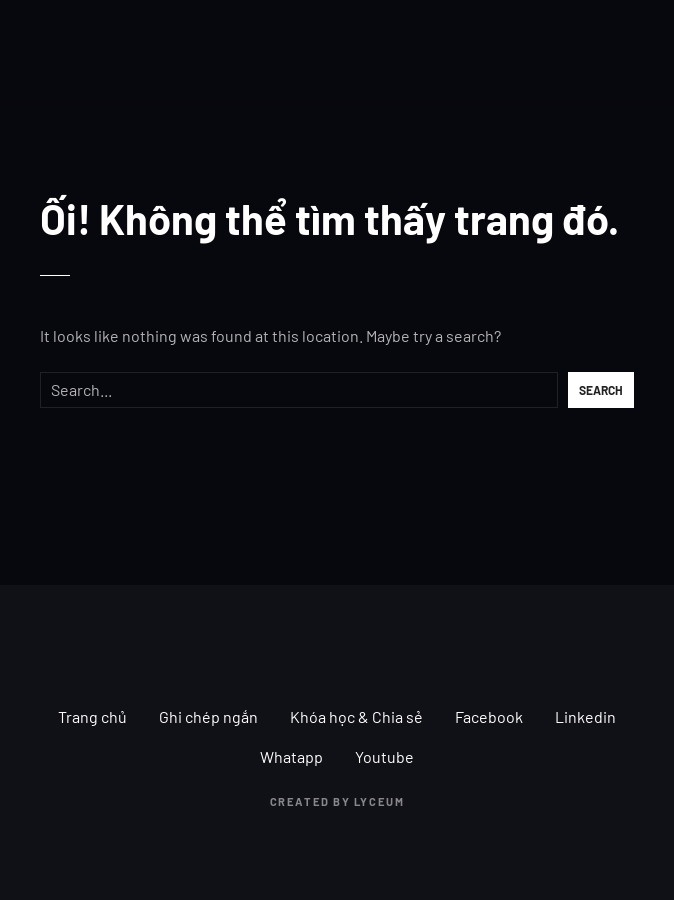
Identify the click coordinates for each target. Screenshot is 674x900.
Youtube (384, 756)
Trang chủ (92, 716)
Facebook (489, 716)
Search (601, 390)
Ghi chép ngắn (208, 716)
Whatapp (291, 756)
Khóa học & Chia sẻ (356, 716)
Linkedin (585, 716)
